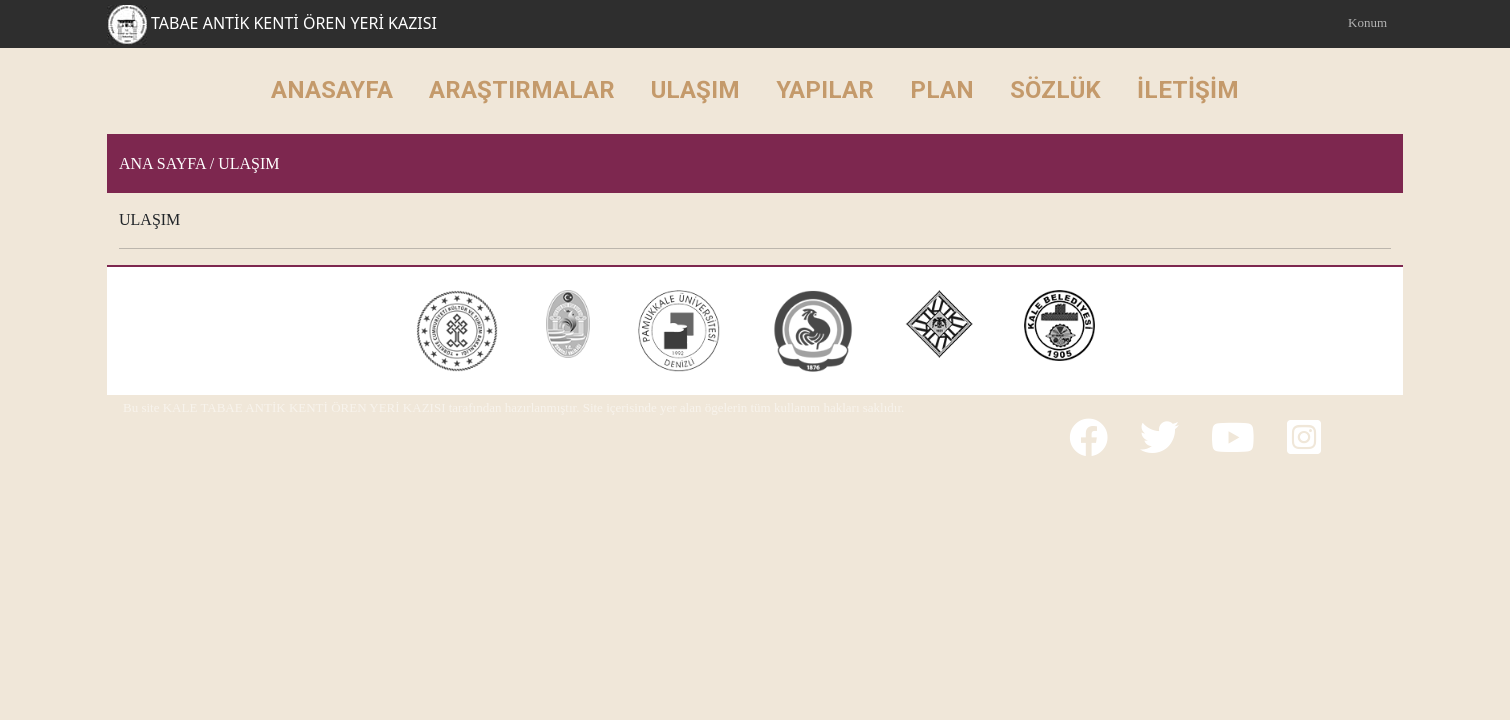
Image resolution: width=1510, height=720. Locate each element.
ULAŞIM (695, 90)
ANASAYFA (332, 90)
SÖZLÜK (1055, 90)
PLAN (942, 90)
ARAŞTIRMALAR (522, 90)
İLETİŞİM (1188, 90)
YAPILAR (825, 90)
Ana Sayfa (162, 163)
